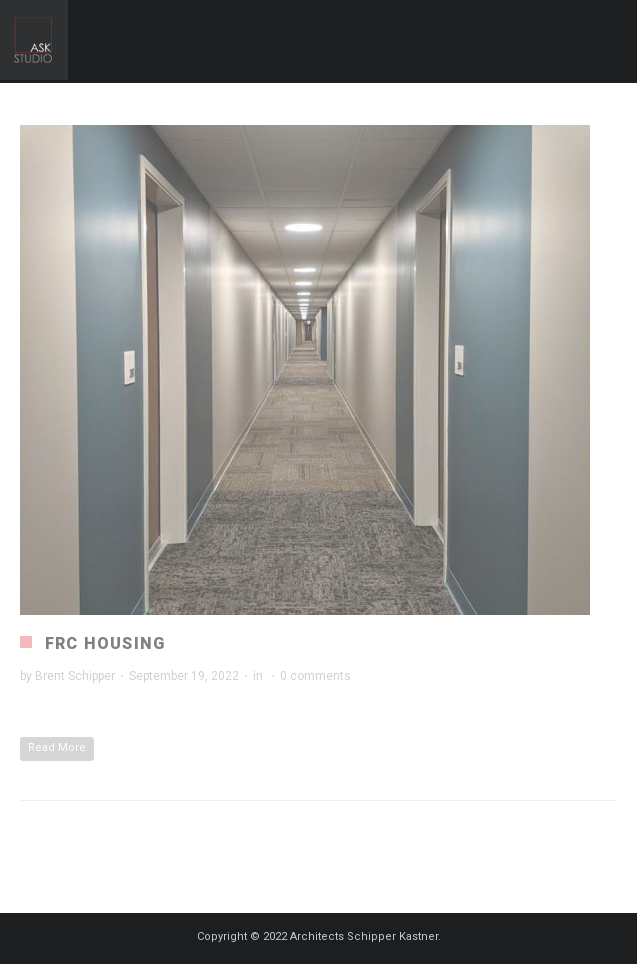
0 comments (315, 676)
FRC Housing (105, 643)
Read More (57, 747)
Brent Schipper (75, 676)
